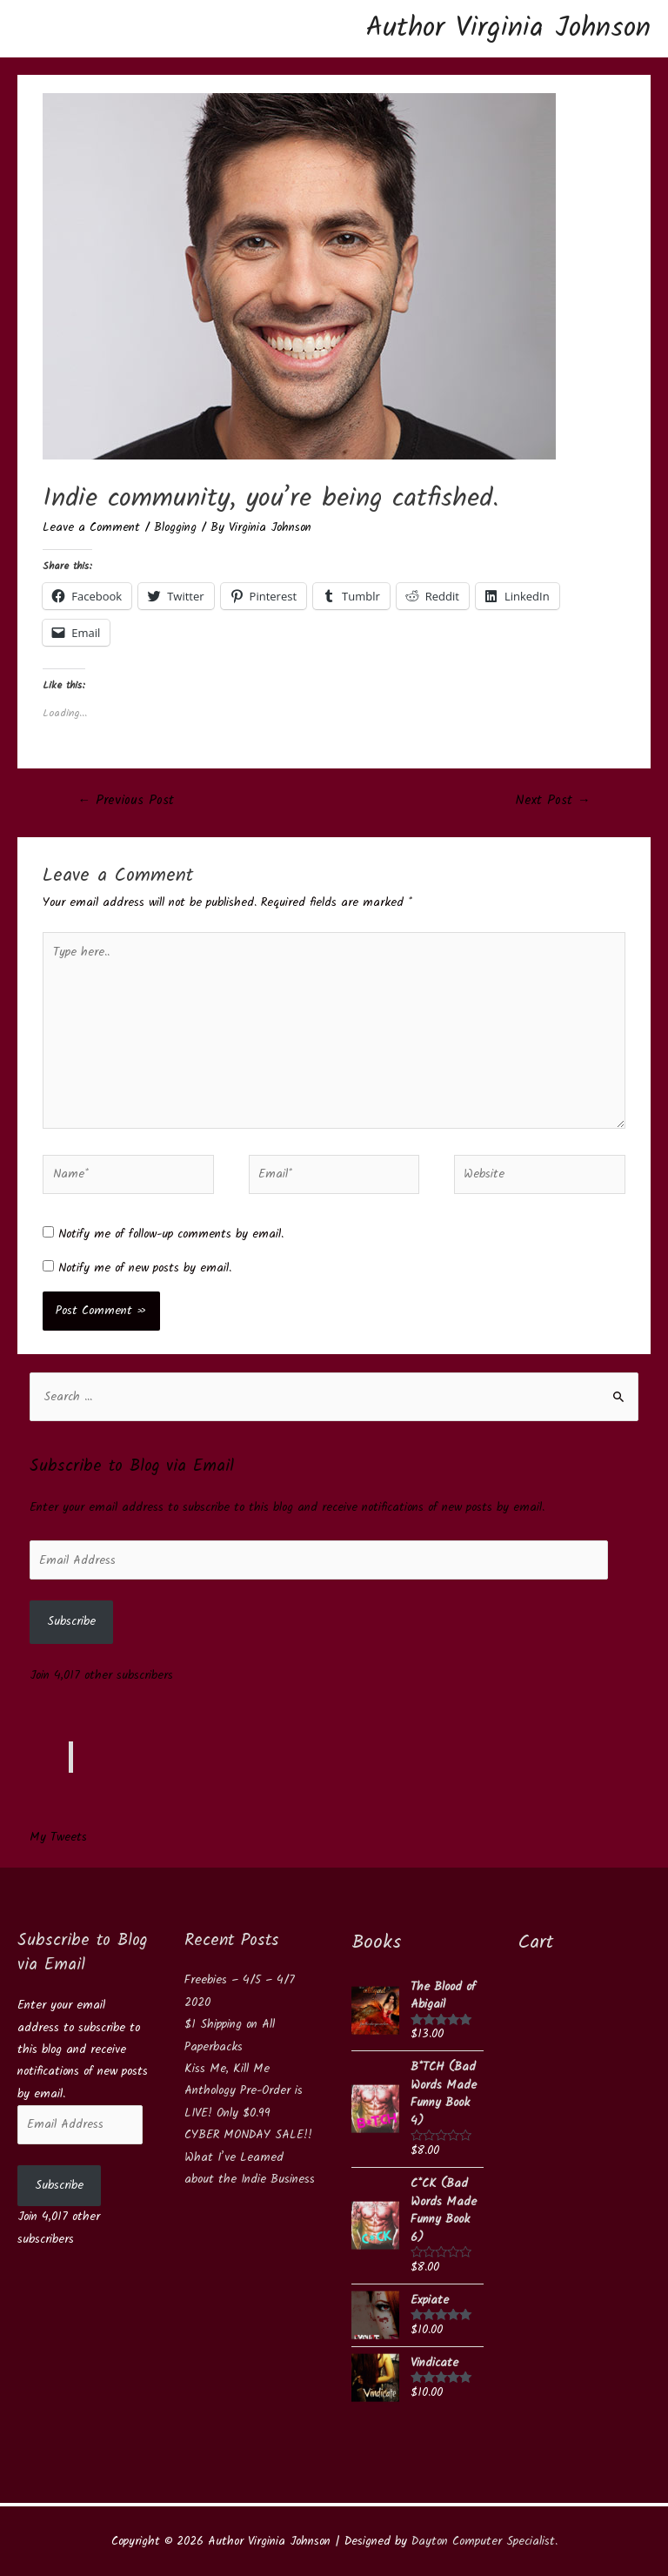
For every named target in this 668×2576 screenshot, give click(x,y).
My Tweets (58, 1837)
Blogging (175, 527)
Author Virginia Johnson (508, 28)
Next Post (553, 800)
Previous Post (125, 800)
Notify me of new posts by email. (144, 1268)
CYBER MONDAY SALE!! (248, 2134)
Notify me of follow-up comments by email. (171, 1234)
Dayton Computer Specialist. (484, 2541)
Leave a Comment (91, 527)
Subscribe (71, 1621)
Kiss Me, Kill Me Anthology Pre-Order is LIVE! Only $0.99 (243, 2091)
